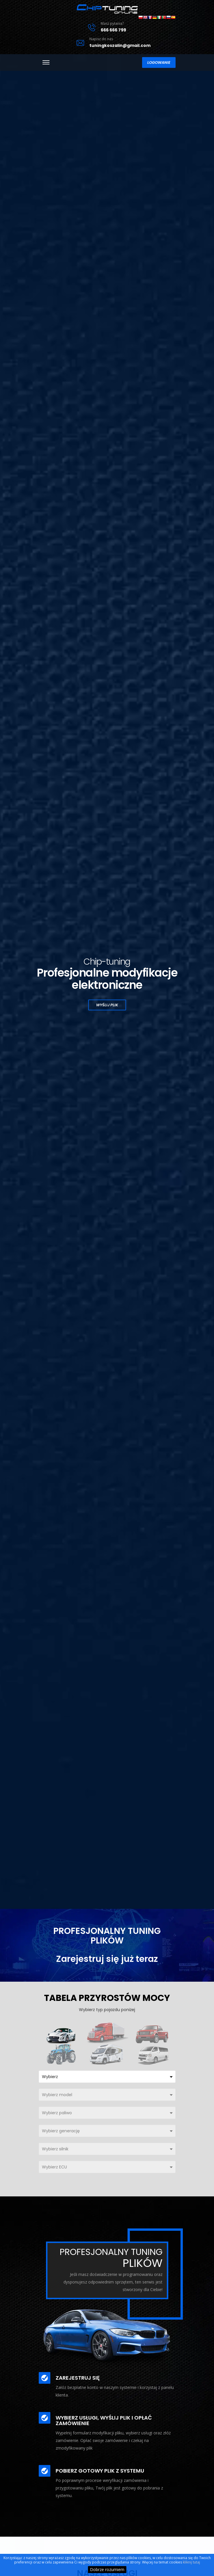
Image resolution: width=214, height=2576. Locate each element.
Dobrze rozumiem (107, 2569)
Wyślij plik (107, 1007)
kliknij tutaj (191, 2562)
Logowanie (152, 66)
